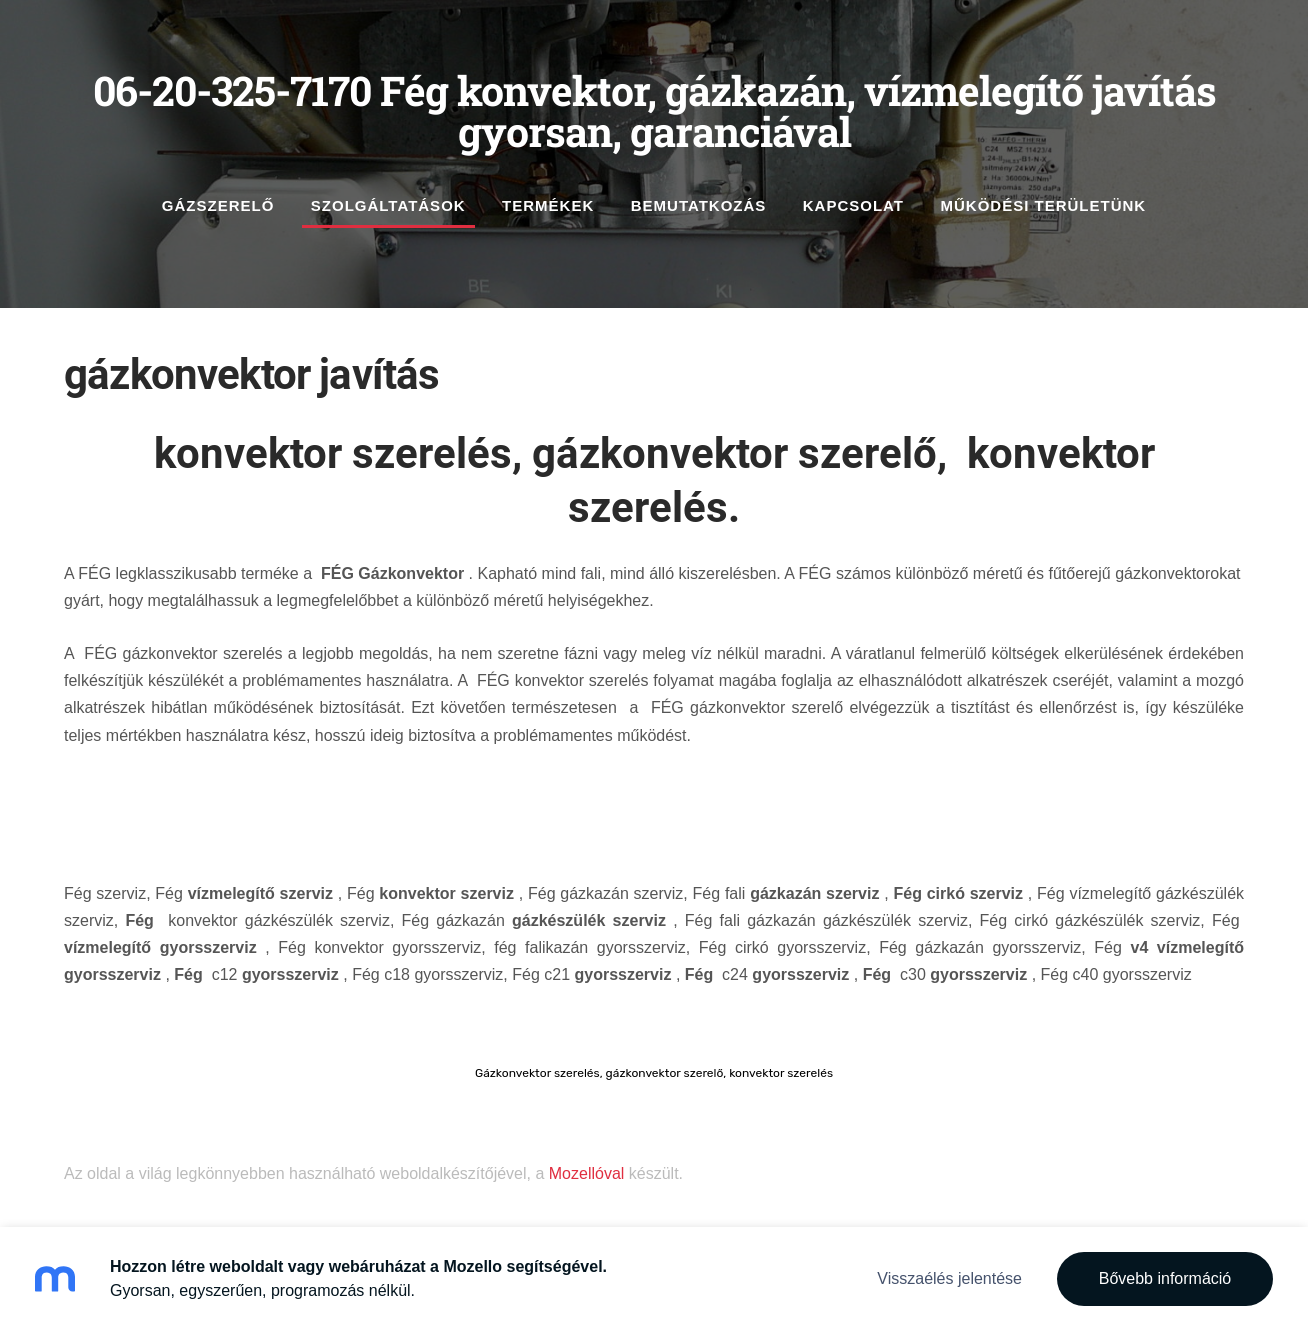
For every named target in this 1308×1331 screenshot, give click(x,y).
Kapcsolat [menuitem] (853, 205)
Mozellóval (587, 1173)
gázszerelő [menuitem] (218, 205)
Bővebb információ (1165, 1278)
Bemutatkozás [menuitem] (699, 205)
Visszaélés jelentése (949, 1278)
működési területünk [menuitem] (1043, 205)
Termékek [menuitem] (548, 205)
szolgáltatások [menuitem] (388, 205)
